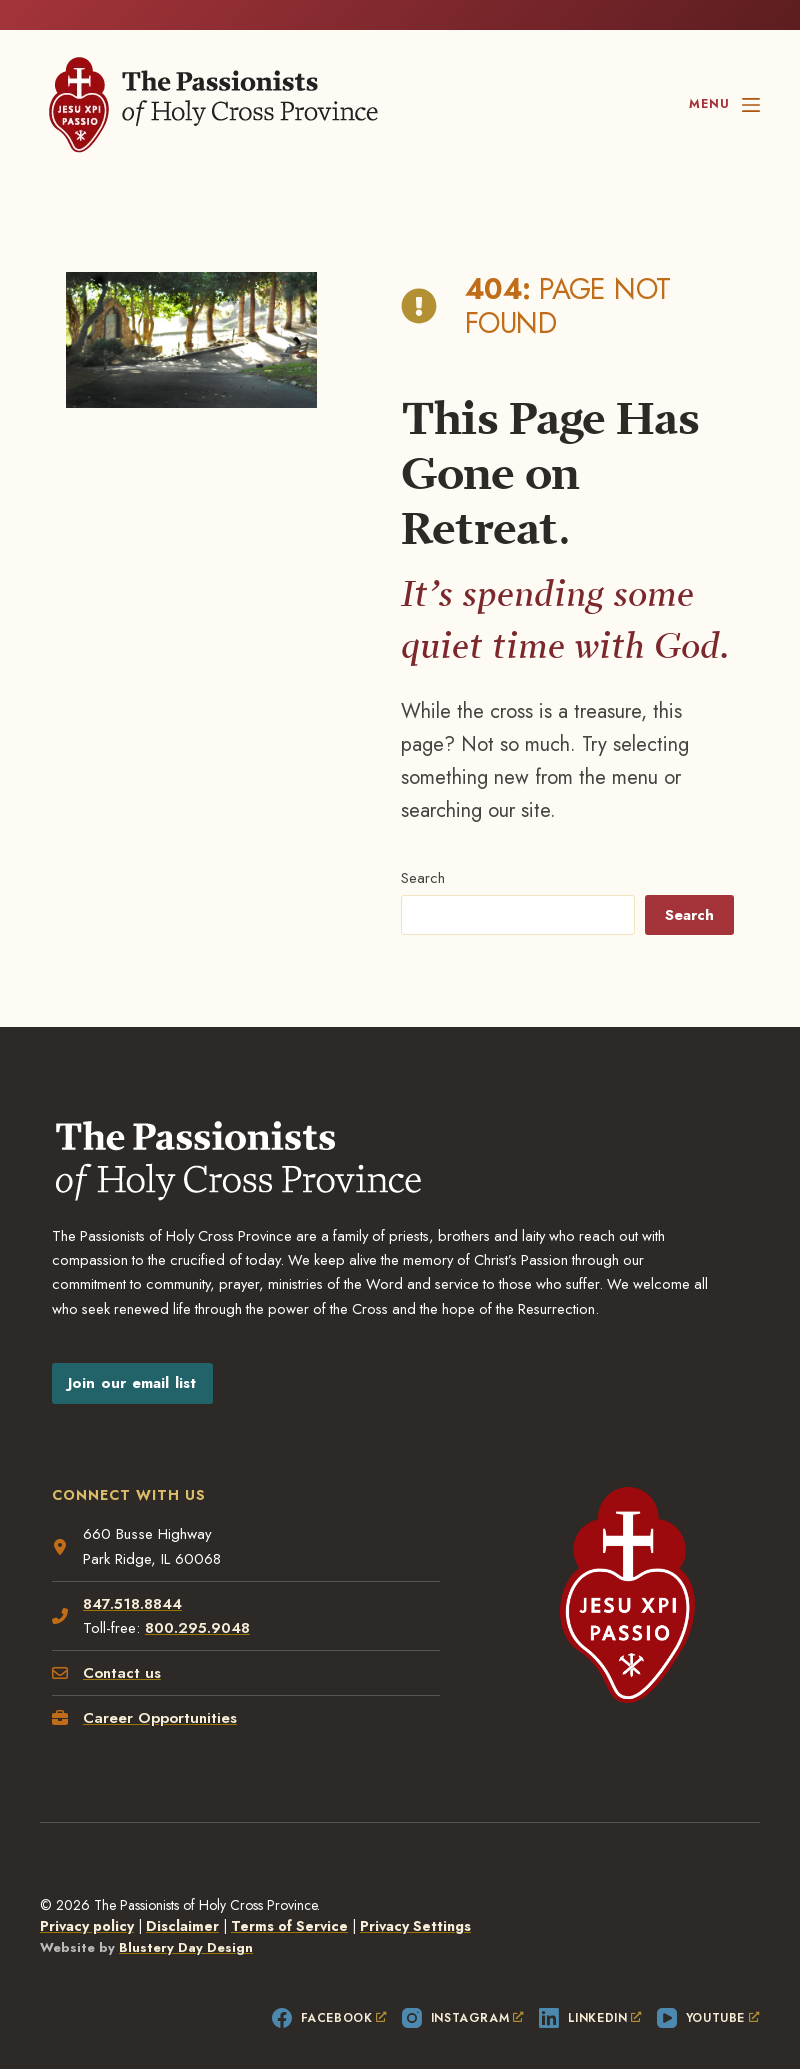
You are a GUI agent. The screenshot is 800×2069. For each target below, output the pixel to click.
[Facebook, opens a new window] (329, 1987)
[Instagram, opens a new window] (463, 1987)
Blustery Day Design (186, 1916)
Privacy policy (87, 1895)
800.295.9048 (197, 1597)
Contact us (122, 1642)
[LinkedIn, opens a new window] (590, 1987)
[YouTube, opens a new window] (708, 1987)
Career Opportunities (160, 1686)
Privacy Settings (415, 1895)
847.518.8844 (132, 1572)
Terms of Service (289, 1895)
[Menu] (724, 105)
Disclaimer (182, 1895)
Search (422, 846)
